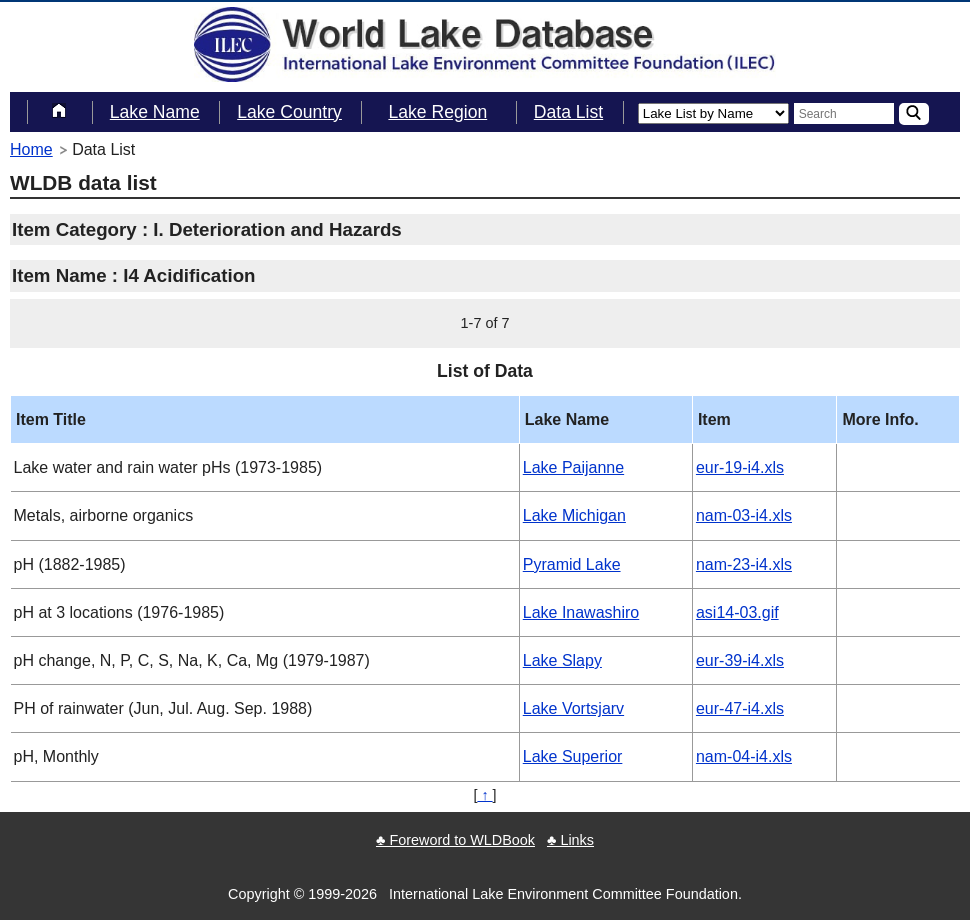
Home (31, 149)
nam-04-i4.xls (744, 756)
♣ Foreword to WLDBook (455, 840)
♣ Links (570, 840)
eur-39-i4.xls (740, 660)
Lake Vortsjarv (573, 708)
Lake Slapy (562, 660)
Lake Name (155, 112)
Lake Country (289, 112)
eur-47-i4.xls (740, 708)
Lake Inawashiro (581, 612)
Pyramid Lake (572, 564)
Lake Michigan (574, 515)
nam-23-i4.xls (744, 564)
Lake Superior (573, 756)
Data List (568, 112)
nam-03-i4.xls (744, 515)
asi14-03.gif (737, 612)
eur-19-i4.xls (740, 467)
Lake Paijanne (573, 467)
